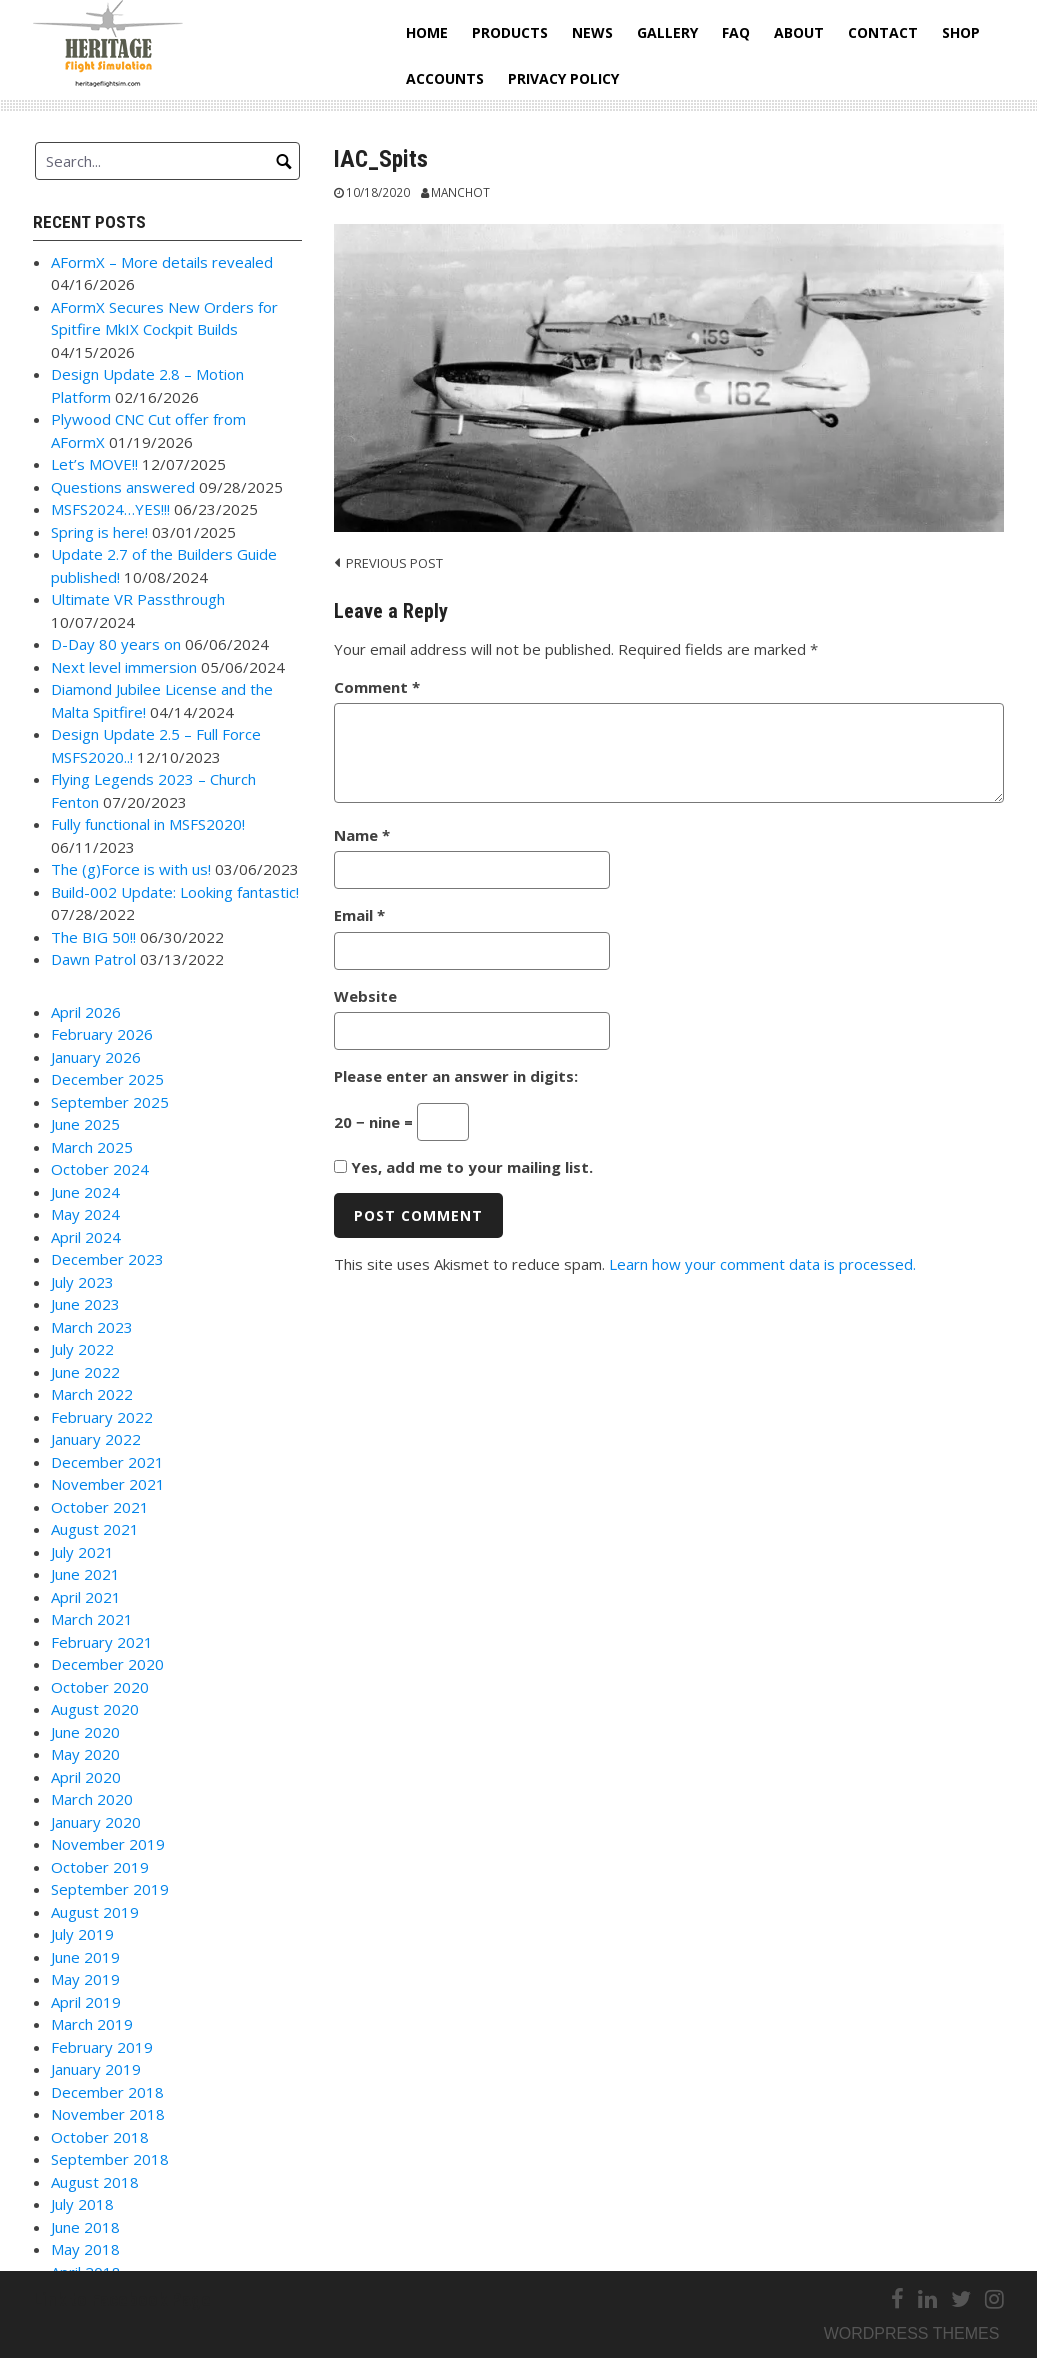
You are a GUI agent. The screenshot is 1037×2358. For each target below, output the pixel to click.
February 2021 (102, 1642)
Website (365, 996)
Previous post (394, 563)
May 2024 (85, 1214)
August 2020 (95, 1709)
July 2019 (82, 1934)
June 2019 (85, 1957)
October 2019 (100, 1867)
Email (359, 915)
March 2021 (92, 1619)
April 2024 (86, 1237)
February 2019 (102, 2047)
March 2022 (92, 1394)
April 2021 (86, 1597)
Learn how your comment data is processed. (762, 1264)
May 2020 (85, 1754)
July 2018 (82, 2204)
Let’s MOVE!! (94, 464)
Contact (883, 32)
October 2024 (100, 1169)
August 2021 (95, 1529)
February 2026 (102, 1034)
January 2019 (96, 2069)
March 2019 (92, 2024)
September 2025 (110, 1102)
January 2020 (96, 1822)
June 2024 (85, 1192)
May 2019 (85, 1979)
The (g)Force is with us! (131, 869)
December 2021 (107, 1462)
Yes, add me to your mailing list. (463, 1167)
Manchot (460, 192)
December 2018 (107, 2092)
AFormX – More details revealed (162, 262)
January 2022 (96, 1439)
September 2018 (110, 2159)
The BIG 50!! (93, 937)
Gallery (667, 32)
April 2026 (86, 1012)
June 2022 (85, 1372)
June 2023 (85, 1304)
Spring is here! (99, 532)
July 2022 (82, 1349)
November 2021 (108, 1484)
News (592, 32)
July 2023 (82, 1282)
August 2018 (95, 2182)
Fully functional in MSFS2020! (148, 824)
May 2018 (85, 2249)
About (799, 32)
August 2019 (95, 1912)
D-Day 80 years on (116, 644)
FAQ (736, 32)
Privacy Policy (563, 78)
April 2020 (86, 1777)
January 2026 (96, 1057)
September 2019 (110, 1889)
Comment (377, 687)
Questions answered (123, 487)
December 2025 (107, 1079)
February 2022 (102, 1417)
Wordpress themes (912, 2333)
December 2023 (107, 1259)
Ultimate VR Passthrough (138, 599)
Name (362, 835)
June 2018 (85, 2227)
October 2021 (100, 1507)
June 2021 (85, 1574)
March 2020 (92, 1799)
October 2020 (100, 1687)
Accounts (445, 78)
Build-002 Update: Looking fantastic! (175, 892)
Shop (961, 32)
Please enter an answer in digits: (456, 1076)
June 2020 (85, 1732)
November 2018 (108, 2114)
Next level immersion (124, 667)
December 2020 (107, 1664)
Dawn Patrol (93, 959)
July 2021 (82, 1552)
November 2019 (108, 1844)
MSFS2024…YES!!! (110, 509)
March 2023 (92, 1327)
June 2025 (85, 1124)
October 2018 (100, 2137)
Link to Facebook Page (122, 2299)
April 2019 (86, 2002)
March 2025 (92, 1147)
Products (510, 32)
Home (427, 32)
